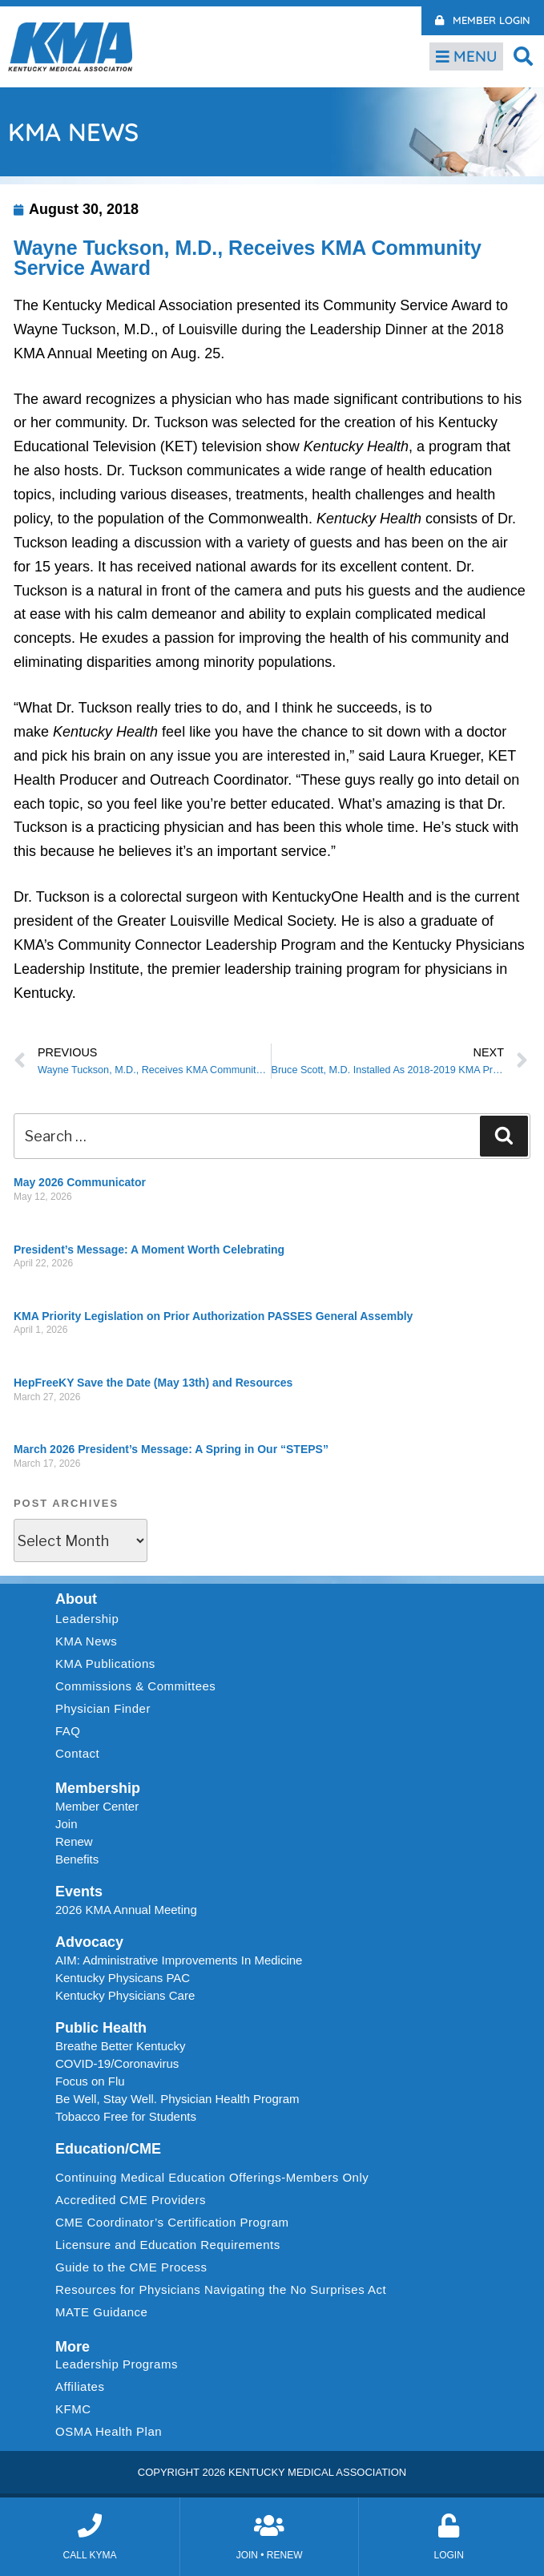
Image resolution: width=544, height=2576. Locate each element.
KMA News (86, 1641)
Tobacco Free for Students (125, 2116)
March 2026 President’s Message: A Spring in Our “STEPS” (171, 1449)
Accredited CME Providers (130, 2200)
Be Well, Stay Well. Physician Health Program (177, 2099)
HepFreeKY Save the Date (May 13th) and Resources (153, 1382)
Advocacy (89, 1942)
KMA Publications (105, 1663)
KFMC (73, 2409)
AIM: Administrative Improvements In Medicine (178, 1960)
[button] (523, 55)
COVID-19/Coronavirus (117, 2063)
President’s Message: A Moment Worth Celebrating (149, 1249)
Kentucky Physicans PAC (122, 1977)
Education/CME (108, 2149)
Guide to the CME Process (131, 2267)
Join (66, 1824)
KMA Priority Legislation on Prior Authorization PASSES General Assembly (213, 1316)
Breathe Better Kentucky (120, 2046)
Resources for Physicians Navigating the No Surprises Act (220, 2289)
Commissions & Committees (135, 1686)
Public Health (101, 2028)
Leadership (91, 1619)
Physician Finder (103, 1708)
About (76, 1599)
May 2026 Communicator (80, 1182)
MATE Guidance (101, 2312)
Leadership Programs (120, 2364)
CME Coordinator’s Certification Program (172, 2222)
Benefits (77, 1859)
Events (79, 1892)
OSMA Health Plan (108, 2431)
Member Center (97, 1806)
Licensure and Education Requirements (167, 2244)
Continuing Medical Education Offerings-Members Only (212, 2177)
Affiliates (83, 2387)
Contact (77, 1753)
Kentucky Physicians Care (125, 1995)
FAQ (68, 1731)
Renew (74, 1841)
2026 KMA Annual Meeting (126, 1909)
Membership (97, 1788)
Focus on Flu (90, 2081)
